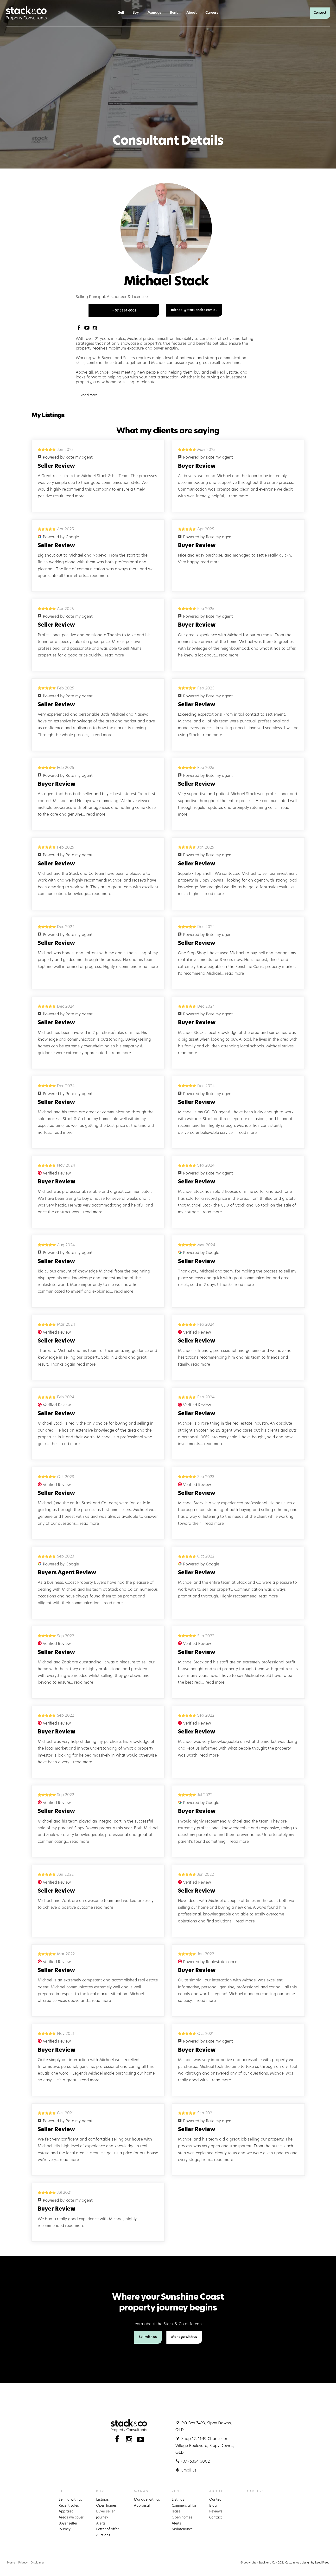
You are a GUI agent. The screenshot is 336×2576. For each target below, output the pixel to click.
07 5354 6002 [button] (123, 310)
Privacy (23, 2563)
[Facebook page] (80, 328)
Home (11, 2563)
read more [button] (74, 496)
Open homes (106, 2506)
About (191, 13)
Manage (154, 13)
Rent (174, 13)
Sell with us (148, 2337)
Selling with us (70, 2500)
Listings (102, 2500)
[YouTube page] (88, 328)
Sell (121, 13)
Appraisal (67, 2511)
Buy (136, 13)
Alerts (101, 2523)
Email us (189, 2470)
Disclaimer (37, 2563)
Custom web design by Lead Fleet (307, 2563)
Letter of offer (107, 2529)
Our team (216, 2500)
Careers (211, 13)
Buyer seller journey (68, 2526)
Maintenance (182, 2529)
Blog (213, 2506)
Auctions (103, 2535)
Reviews (215, 2511)
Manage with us (184, 2337)
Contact (320, 12)
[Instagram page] (95, 328)
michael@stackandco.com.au (194, 310)
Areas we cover (71, 2517)
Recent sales (69, 2506)
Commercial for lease (184, 2509)
